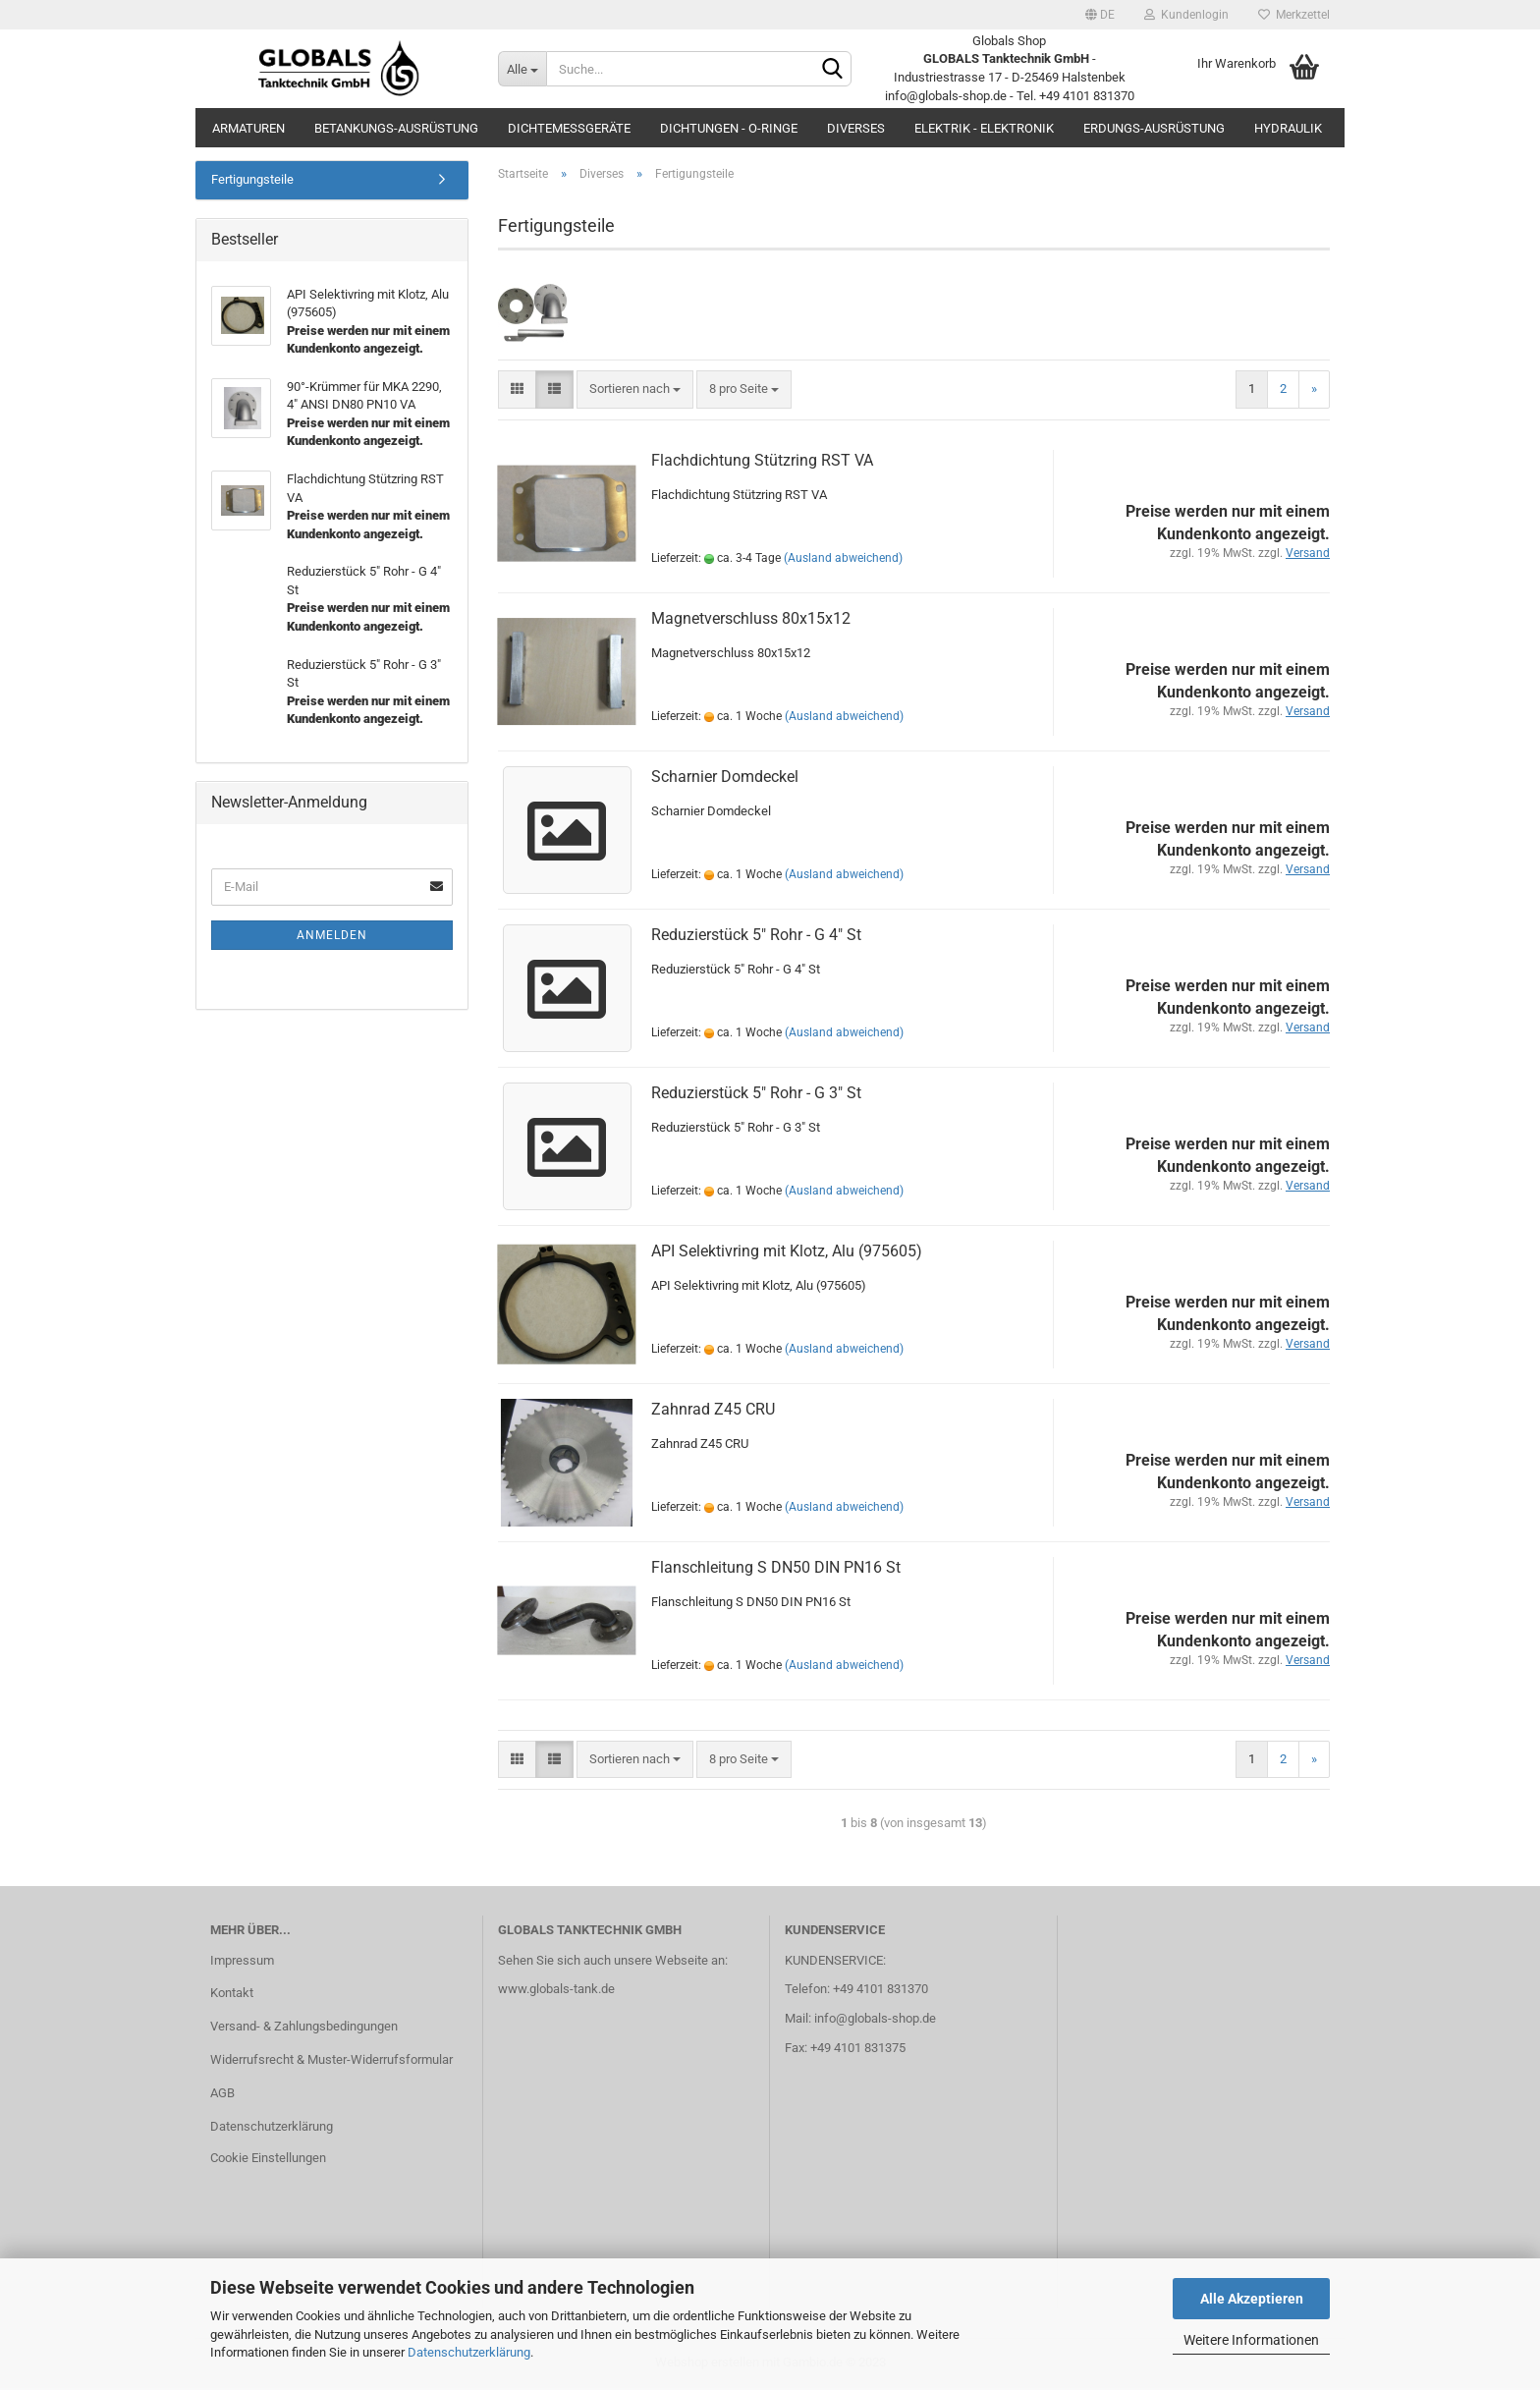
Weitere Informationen (1251, 2340)
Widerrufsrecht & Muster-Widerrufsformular (331, 2061)
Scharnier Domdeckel (724, 777)
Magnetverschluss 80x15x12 (751, 619)
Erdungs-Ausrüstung (1154, 128)
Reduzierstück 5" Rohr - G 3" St (756, 1093)
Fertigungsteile (252, 181)
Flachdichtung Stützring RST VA (762, 461)
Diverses (856, 128)
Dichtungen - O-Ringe (729, 128)
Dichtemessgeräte (569, 128)
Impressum (242, 1961)
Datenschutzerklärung (469, 2352)
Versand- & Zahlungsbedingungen (304, 2028)
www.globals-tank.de (556, 1990)
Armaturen (248, 128)
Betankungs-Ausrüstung (396, 128)
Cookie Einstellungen (268, 2159)
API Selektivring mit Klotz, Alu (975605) (786, 1252)
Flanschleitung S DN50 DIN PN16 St (776, 1568)
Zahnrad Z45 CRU (713, 1410)
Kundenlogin (1186, 15)
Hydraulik (1288, 128)
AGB (222, 2094)
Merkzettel (1294, 15)
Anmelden (332, 937)
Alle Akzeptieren (1251, 2299)
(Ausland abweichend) (843, 560)
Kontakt (231, 1994)
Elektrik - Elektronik (984, 128)
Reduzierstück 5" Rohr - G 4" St (756, 935)
